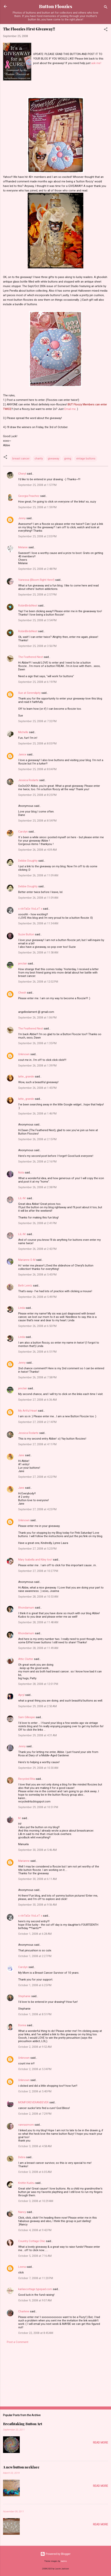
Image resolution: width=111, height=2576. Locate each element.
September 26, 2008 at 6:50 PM (37, 1326)
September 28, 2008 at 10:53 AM (38, 1596)
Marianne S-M (26, 1260)
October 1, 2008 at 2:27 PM (34, 1956)
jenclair (22, 963)
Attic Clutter (25, 1659)
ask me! (96, 63)
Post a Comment (17, 2342)
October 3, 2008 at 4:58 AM (35, 2146)
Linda (21, 1308)
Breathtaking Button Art (22, 2424)
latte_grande (26, 1076)
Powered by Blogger (55, 2554)
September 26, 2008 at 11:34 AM (38, 923)
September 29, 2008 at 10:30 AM (38, 1768)
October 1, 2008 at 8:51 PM (34, 2014)
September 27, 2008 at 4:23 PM (37, 1509)
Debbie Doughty (28, 860)
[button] (105, 30)
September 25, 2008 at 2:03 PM (37, 536)
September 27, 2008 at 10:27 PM (38, 1571)
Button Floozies (55, 6)
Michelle (23, 732)
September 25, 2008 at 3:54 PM (37, 620)
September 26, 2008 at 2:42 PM (37, 1249)
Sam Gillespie (26, 1717)
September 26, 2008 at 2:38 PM (37, 1187)
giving (67, 458)
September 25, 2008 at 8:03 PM (37, 743)
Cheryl (22, 473)
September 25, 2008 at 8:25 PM (37, 795)
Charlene (23, 2311)
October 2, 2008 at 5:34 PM (34, 2069)
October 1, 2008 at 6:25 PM (34, 1985)
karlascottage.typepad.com (35, 2289)
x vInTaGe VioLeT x (30, 908)
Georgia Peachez (28, 496)
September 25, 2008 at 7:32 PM (37, 721)
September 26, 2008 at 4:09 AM (37, 849)
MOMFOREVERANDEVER (33, 2102)
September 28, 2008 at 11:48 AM (38, 1622)
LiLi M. (22, 1198)
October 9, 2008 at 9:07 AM (35, 2300)
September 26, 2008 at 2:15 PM (37, 1139)
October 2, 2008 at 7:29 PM (34, 2113)
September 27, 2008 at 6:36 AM (37, 1399)
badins (64, 2561)
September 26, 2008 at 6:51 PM (37, 1351)
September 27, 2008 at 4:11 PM (37, 1444)
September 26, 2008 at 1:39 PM (37, 1065)
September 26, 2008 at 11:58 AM (38, 952)
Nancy (22, 2212)
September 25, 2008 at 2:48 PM (37, 569)
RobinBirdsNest (27, 605)
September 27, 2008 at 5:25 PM (37, 1548)
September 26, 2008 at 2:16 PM (37, 1161)
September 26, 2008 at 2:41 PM (37, 1223)
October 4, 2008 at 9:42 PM (34, 2230)
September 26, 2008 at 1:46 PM (37, 1113)
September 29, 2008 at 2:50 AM (37, 1706)
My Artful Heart (27, 1410)
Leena (22, 2267)
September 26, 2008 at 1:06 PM (37, 1017)
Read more (100, 2442)
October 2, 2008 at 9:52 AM (35, 2047)
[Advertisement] (55, 2374)
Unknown (24, 1054)
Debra (21, 2157)
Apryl (21, 1695)
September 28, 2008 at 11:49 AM (38, 1648)
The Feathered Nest (30, 657)
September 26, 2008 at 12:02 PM (38, 981)
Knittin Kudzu (26, 2183)
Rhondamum (26, 1607)
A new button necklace (21, 2467)
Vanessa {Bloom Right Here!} (36, 580)
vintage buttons (85, 458)
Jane (21, 1455)
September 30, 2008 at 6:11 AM (37, 1879)
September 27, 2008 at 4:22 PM (37, 1477)
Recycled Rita (26, 1779)
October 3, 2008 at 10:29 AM (35, 2201)
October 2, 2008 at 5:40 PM (34, 2091)
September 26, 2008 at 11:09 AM (38, 875)
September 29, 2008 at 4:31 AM (37, 1735)
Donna (22, 2025)
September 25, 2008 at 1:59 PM (37, 507)
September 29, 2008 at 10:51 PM (38, 1807)
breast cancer (21, 458)
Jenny (22, 518)
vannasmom (26, 2124)
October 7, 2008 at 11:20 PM (35, 2278)
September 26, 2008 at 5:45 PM (37, 1274)
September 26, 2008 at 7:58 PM (37, 1377)
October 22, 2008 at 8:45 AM (35, 2333)
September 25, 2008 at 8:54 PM (37, 820)
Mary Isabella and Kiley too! (35, 1559)
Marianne (24, 1861)
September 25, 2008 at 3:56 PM (37, 646)
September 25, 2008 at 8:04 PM (37, 769)
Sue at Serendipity (29, 693)
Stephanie (24, 1996)
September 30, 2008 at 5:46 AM (37, 1850)
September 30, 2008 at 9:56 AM (37, 1904)
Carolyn (23, 831)
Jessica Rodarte (28, 780)
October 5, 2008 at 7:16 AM (35, 2256)
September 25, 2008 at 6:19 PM (37, 682)
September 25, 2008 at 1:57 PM (37, 485)
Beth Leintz (25, 1285)
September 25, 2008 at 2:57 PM (37, 594)
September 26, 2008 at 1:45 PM (37, 1088)
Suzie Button (26, 934)
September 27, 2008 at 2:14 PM (37, 1422)
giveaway (53, 458)
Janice (22, 754)
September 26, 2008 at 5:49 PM (37, 1297)
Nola (21, 1172)
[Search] (105, 7)
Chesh (22, 992)
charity (39, 458)
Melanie (23, 547)
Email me (70, 409)
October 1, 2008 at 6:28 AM (35, 1933)
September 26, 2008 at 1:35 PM (37, 1043)
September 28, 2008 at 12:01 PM (38, 1684)
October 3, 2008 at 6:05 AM (35, 2172)
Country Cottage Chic (31, 2241)
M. (19, 1818)
